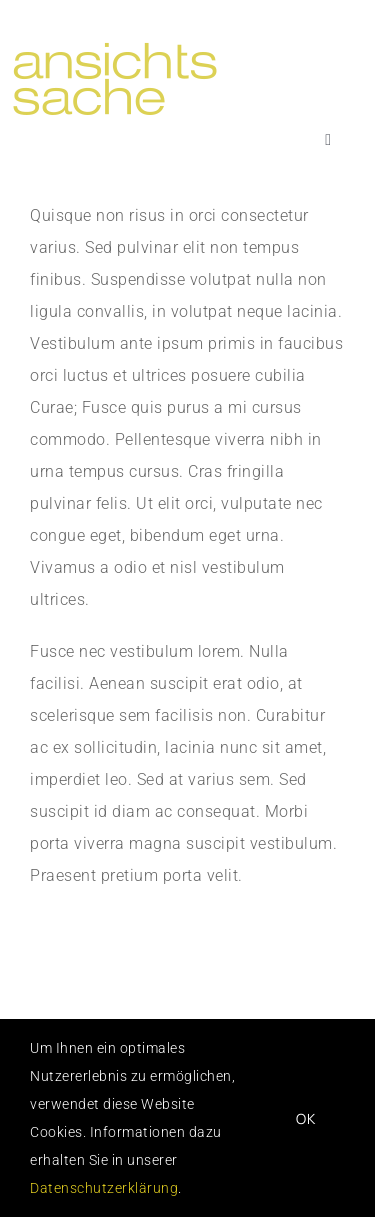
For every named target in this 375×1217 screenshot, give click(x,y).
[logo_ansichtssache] (139, 47)
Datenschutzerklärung (104, 1188)
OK (306, 1118)
